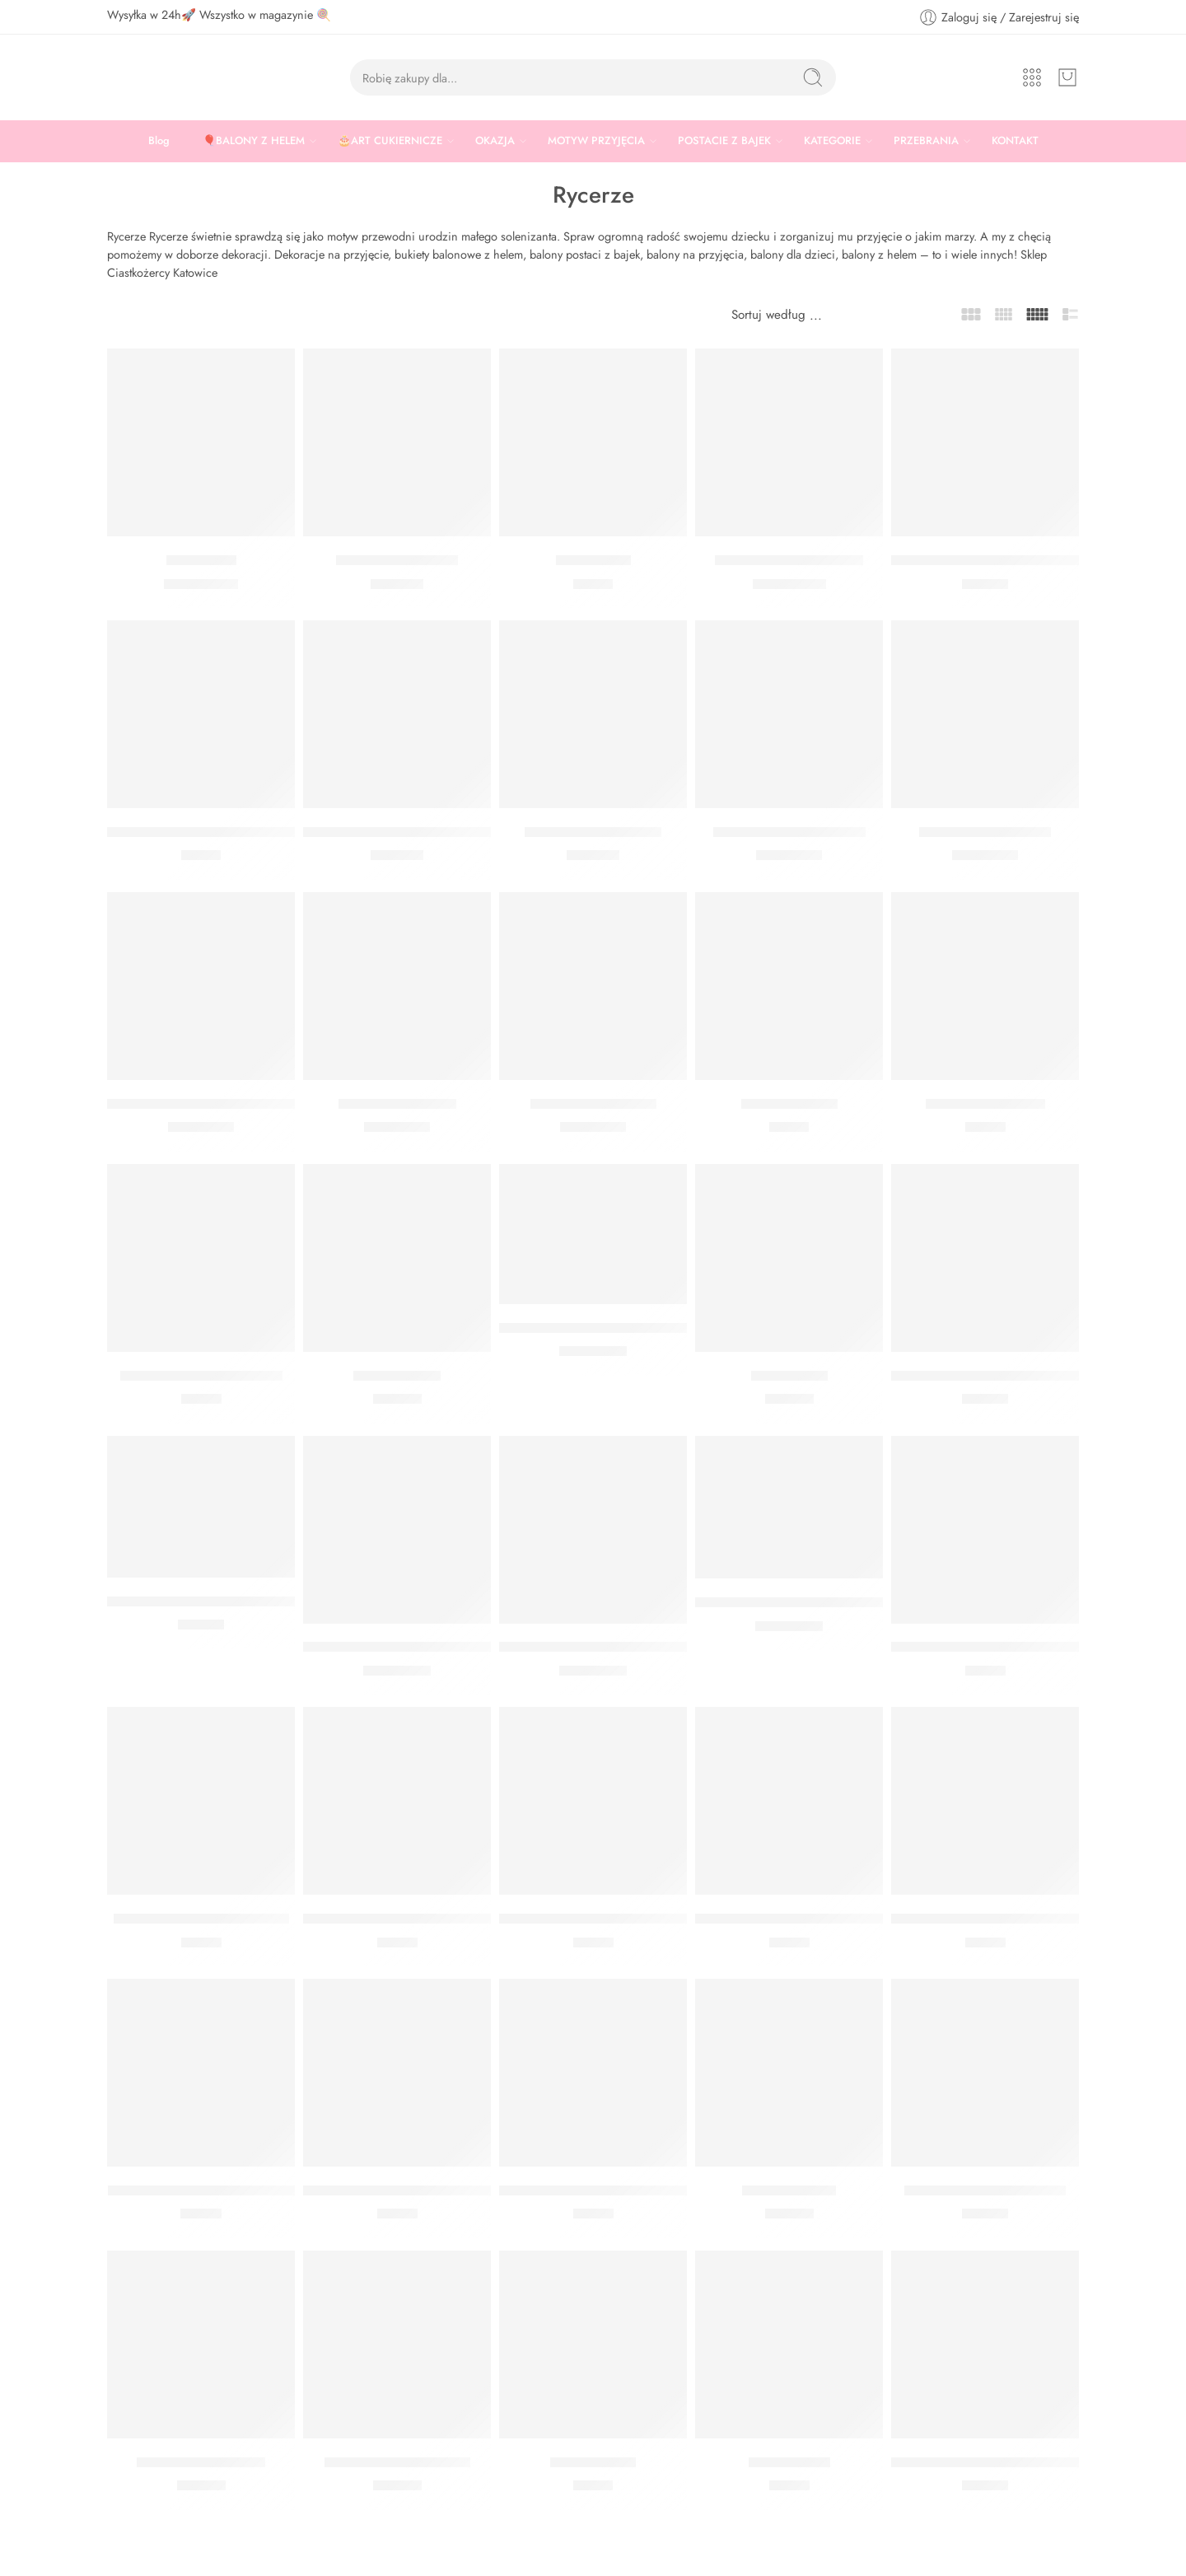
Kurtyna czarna (397, 1376)
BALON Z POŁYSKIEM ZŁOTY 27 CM (612, 1648)
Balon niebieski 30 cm (985, 832)
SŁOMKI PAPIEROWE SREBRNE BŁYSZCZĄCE (445, 1919)
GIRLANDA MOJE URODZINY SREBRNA (1014, 1376)
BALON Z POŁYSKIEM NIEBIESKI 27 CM (820, 1602)
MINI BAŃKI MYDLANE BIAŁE (201, 2190)
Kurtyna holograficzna (201, 2462)
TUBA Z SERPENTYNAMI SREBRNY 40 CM (1023, 560)
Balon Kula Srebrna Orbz (789, 560)
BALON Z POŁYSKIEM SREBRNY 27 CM (426, 1648)
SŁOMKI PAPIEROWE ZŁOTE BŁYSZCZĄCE (827, 1919)
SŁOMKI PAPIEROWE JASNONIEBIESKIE (1017, 1648)
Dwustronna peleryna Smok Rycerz (408, 832)
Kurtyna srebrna (789, 2190)
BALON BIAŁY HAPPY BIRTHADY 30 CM (623, 1328)
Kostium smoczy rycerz (593, 832)
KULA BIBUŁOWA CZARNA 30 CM (606, 2190)
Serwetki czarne (789, 1104)
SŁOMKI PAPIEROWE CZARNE (594, 1919)
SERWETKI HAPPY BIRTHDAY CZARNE (227, 832)
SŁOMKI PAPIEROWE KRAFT (201, 1919)
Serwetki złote (593, 2462)
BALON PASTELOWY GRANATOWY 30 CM (240, 1104)
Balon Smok (201, 560)
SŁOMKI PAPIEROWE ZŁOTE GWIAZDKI (1015, 1919)
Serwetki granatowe (985, 1104)
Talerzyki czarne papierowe (201, 1376)
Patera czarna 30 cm (397, 560)
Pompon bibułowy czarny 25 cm (399, 2190)
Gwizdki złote (789, 2462)
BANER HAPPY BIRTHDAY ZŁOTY (993, 2462)
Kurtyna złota (789, 1376)
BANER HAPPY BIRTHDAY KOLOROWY (227, 1601)
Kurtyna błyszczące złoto (397, 2462)
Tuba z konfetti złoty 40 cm (985, 2190)
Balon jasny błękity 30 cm (789, 832)
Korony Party (593, 560)
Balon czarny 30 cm (397, 1104)
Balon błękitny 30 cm (593, 1104)
